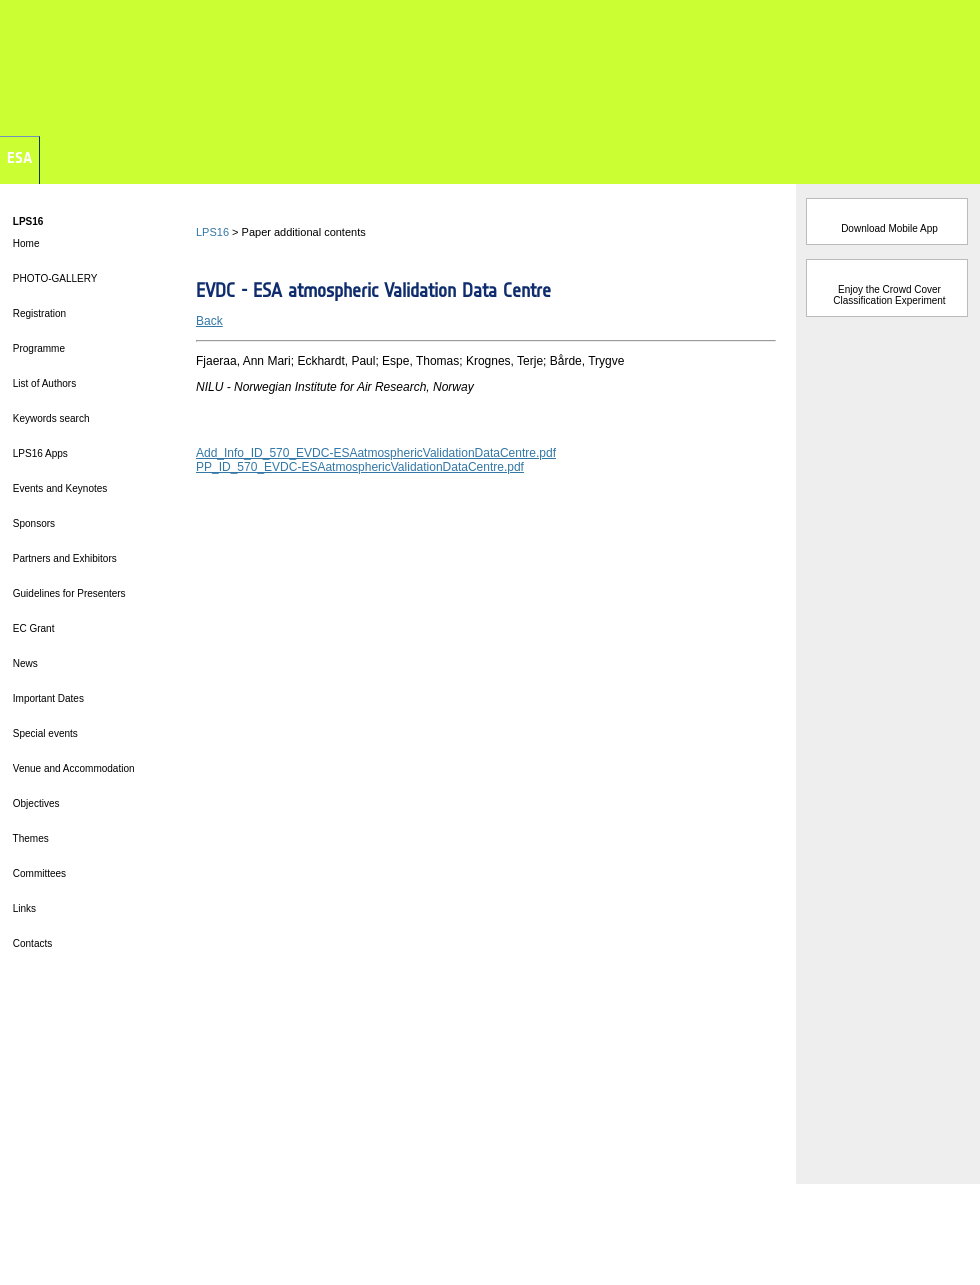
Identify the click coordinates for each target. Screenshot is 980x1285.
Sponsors (32, 523)
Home (24, 243)
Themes (29, 838)
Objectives (34, 803)
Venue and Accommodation (72, 768)
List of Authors (43, 383)
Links (23, 908)
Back (209, 321)
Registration (38, 313)
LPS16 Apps (39, 453)
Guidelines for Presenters (68, 593)
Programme (37, 348)
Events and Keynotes (58, 488)
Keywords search (49, 418)
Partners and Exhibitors (63, 558)
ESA (19, 157)
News (24, 663)
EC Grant (32, 628)
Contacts (31, 943)
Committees (38, 873)
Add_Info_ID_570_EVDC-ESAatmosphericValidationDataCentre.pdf (376, 453)
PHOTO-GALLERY (53, 278)
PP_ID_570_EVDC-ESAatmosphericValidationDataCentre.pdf (360, 467)
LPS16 (212, 232)
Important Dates (47, 698)
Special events (44, 733)
